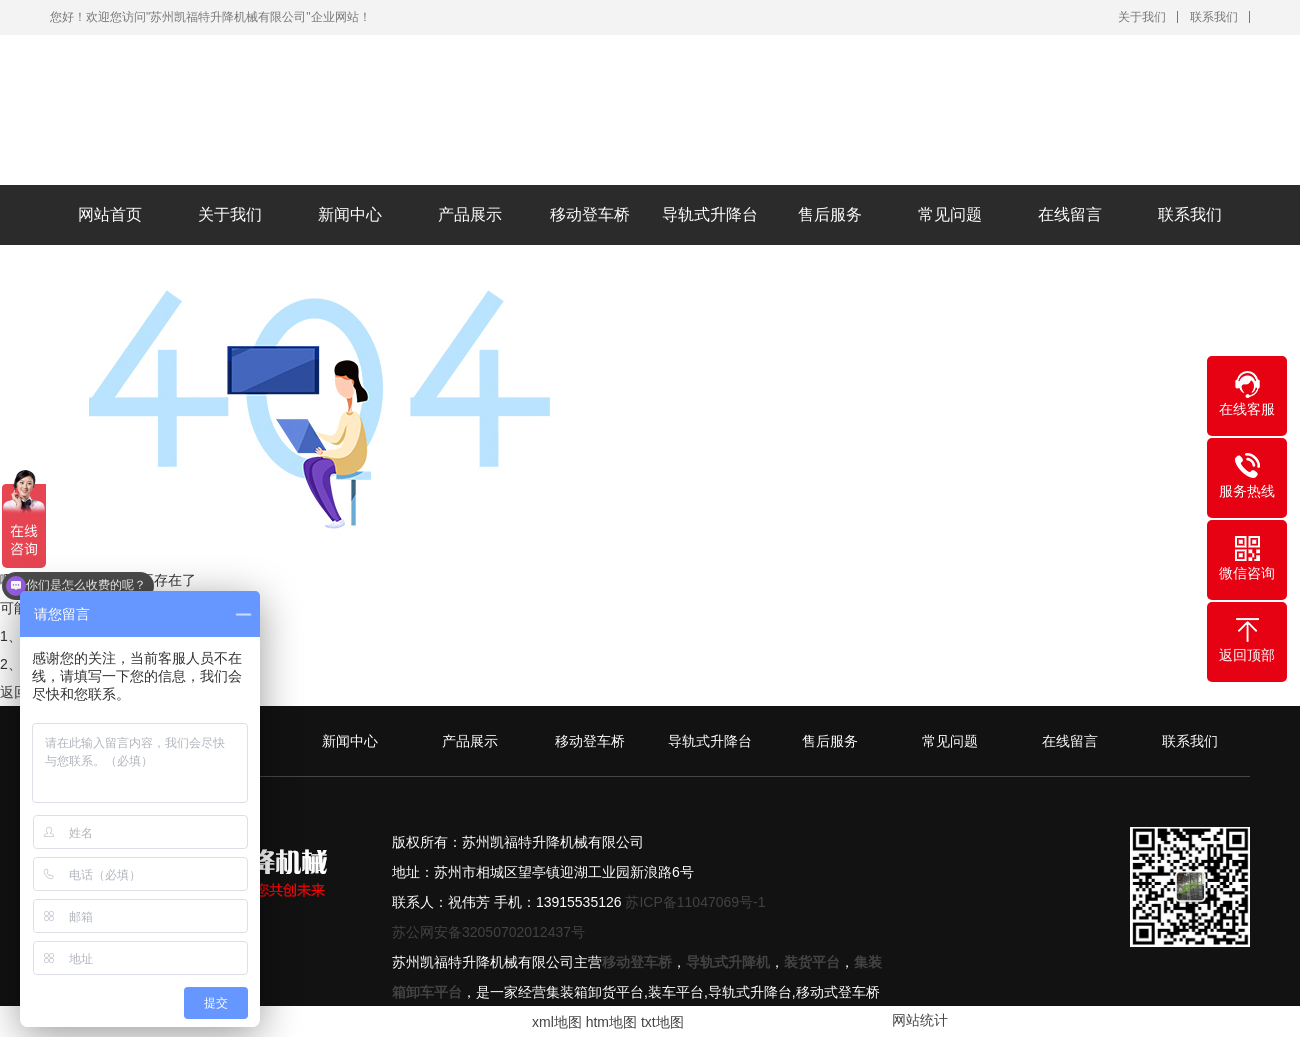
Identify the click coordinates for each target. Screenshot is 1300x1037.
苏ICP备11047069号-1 (695, 902)
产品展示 (470, 214)
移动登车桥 (590, 214)
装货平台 (812, 962)
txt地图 (662, 1022)
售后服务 (830, 214)
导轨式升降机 (728, 962)
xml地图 (557, 1022)
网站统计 (920, 1020)
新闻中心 (350, 214)
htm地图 (611, 1022)
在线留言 (1070, 214)
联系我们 (1214, 17)
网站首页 (110, 214)
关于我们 (1142, 17)
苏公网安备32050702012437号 (488, 932)
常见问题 (950, 214)
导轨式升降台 (710, 214)
